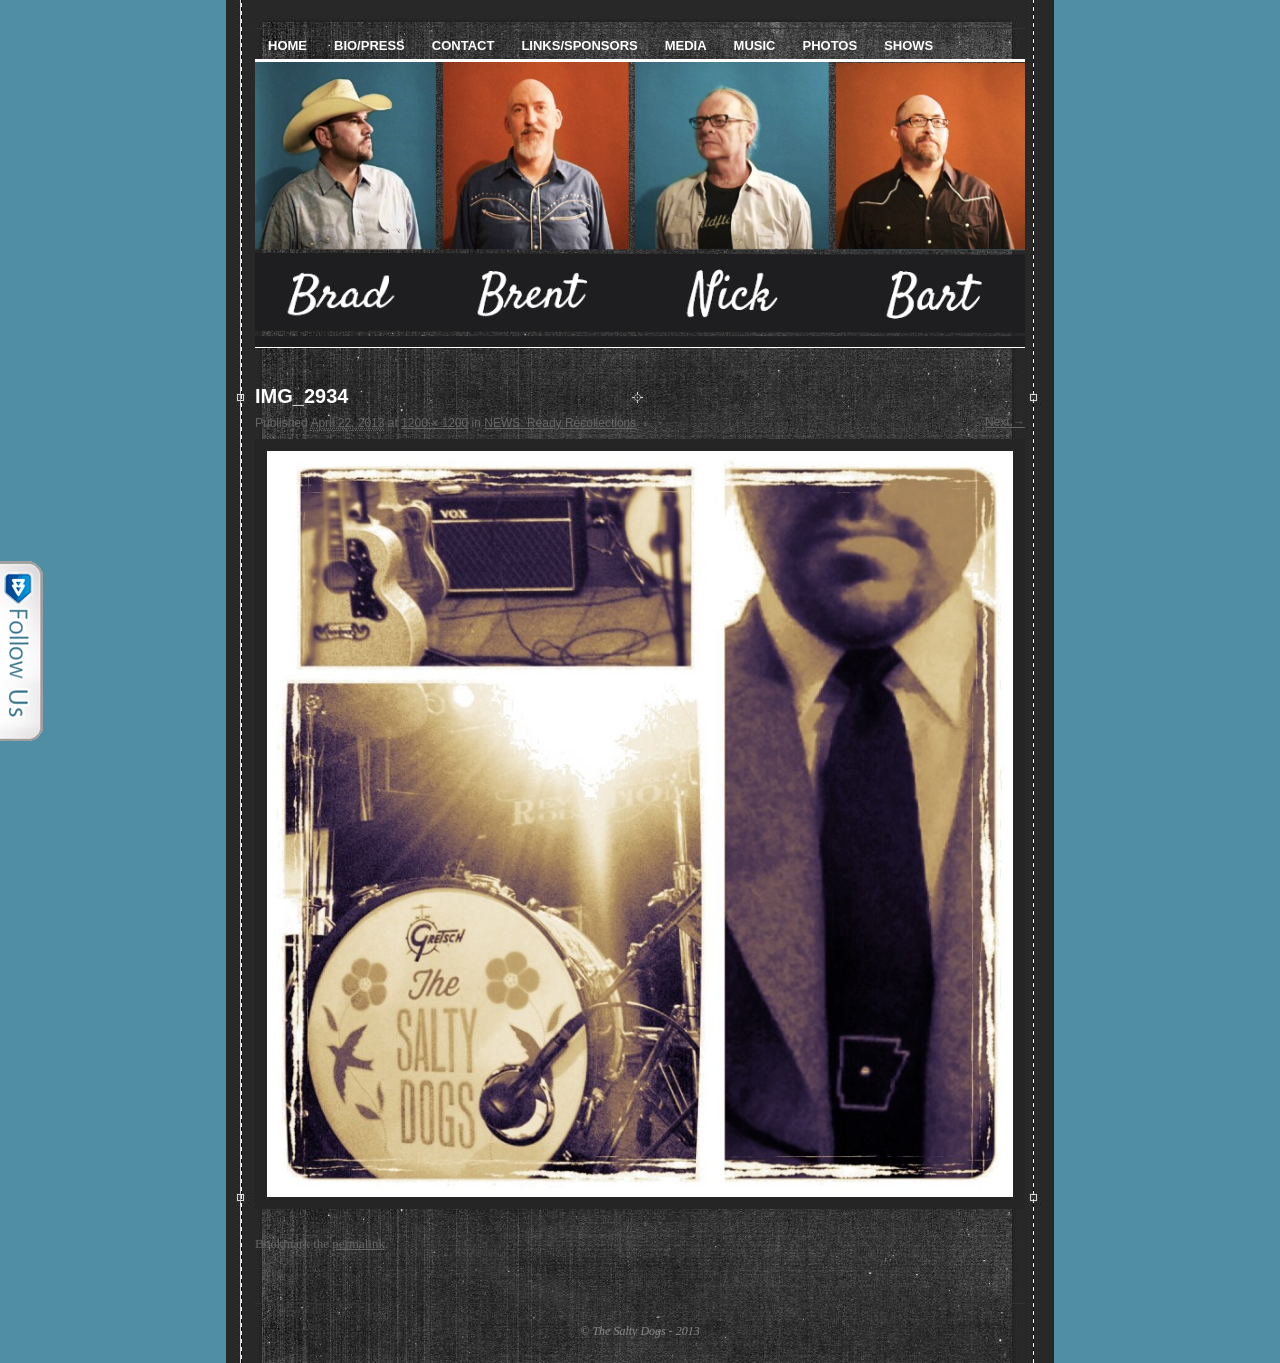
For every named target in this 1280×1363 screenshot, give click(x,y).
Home (287, 45)
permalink (358, 1243)
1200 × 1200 (434, 423)
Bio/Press (369, 45)
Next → (1005, 422)
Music (755, 45)
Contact (463, 45)
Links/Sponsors (579, 45)
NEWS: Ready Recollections (560, 423)
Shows (908, 45)
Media (686, 45)
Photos (829, 45)
